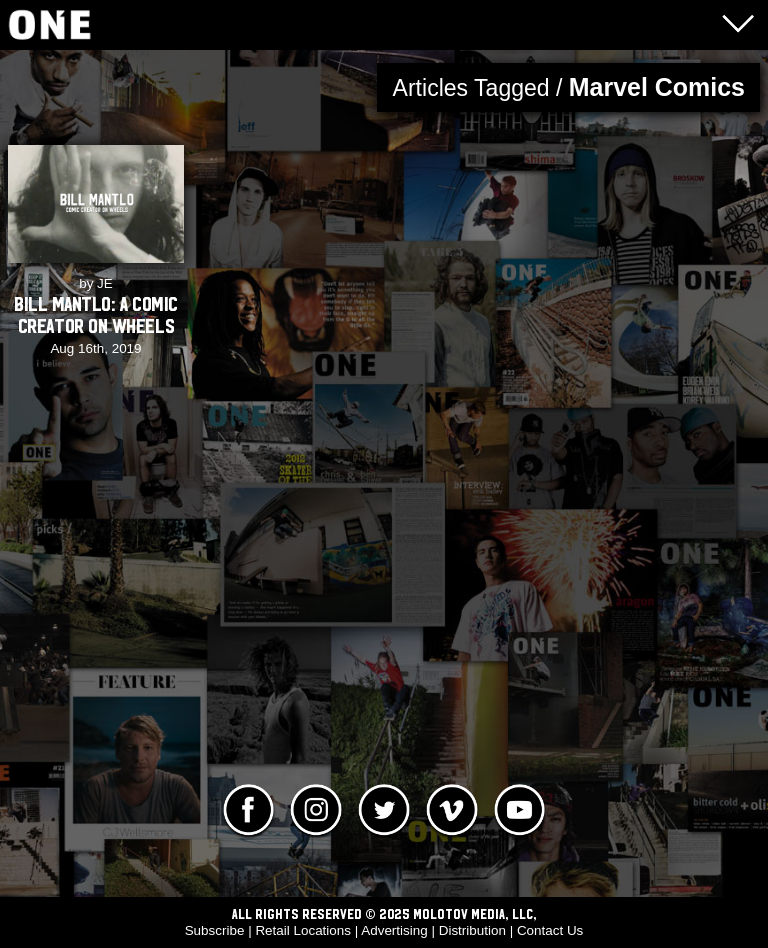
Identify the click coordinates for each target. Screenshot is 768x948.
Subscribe (215, 930)
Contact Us (550, 930)
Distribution (472, 930)
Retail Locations (303, 930)
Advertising (394, 930)
